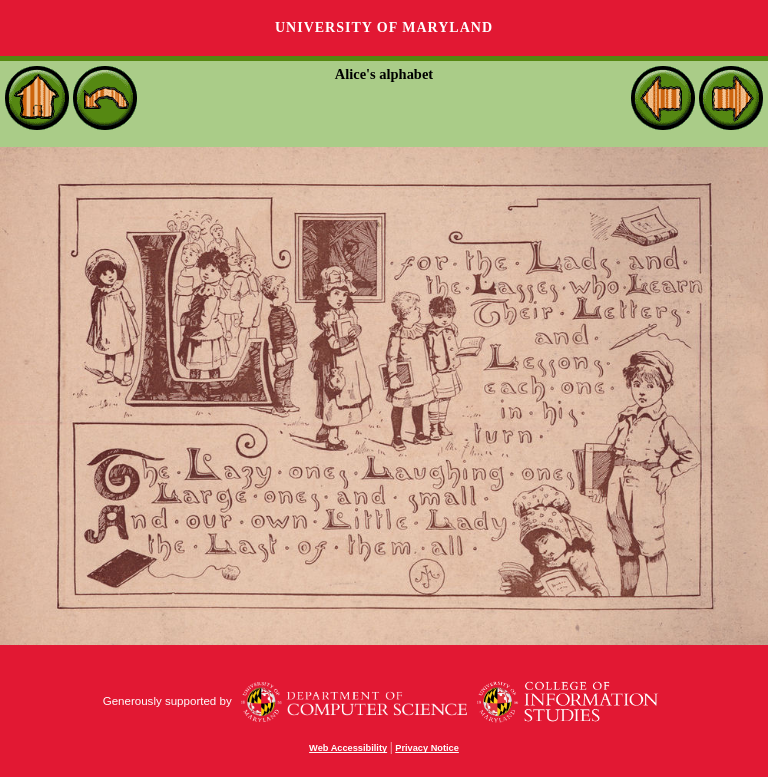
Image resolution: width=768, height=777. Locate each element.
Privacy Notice (427, 748)
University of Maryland (384, 27)
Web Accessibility (348, 748)
